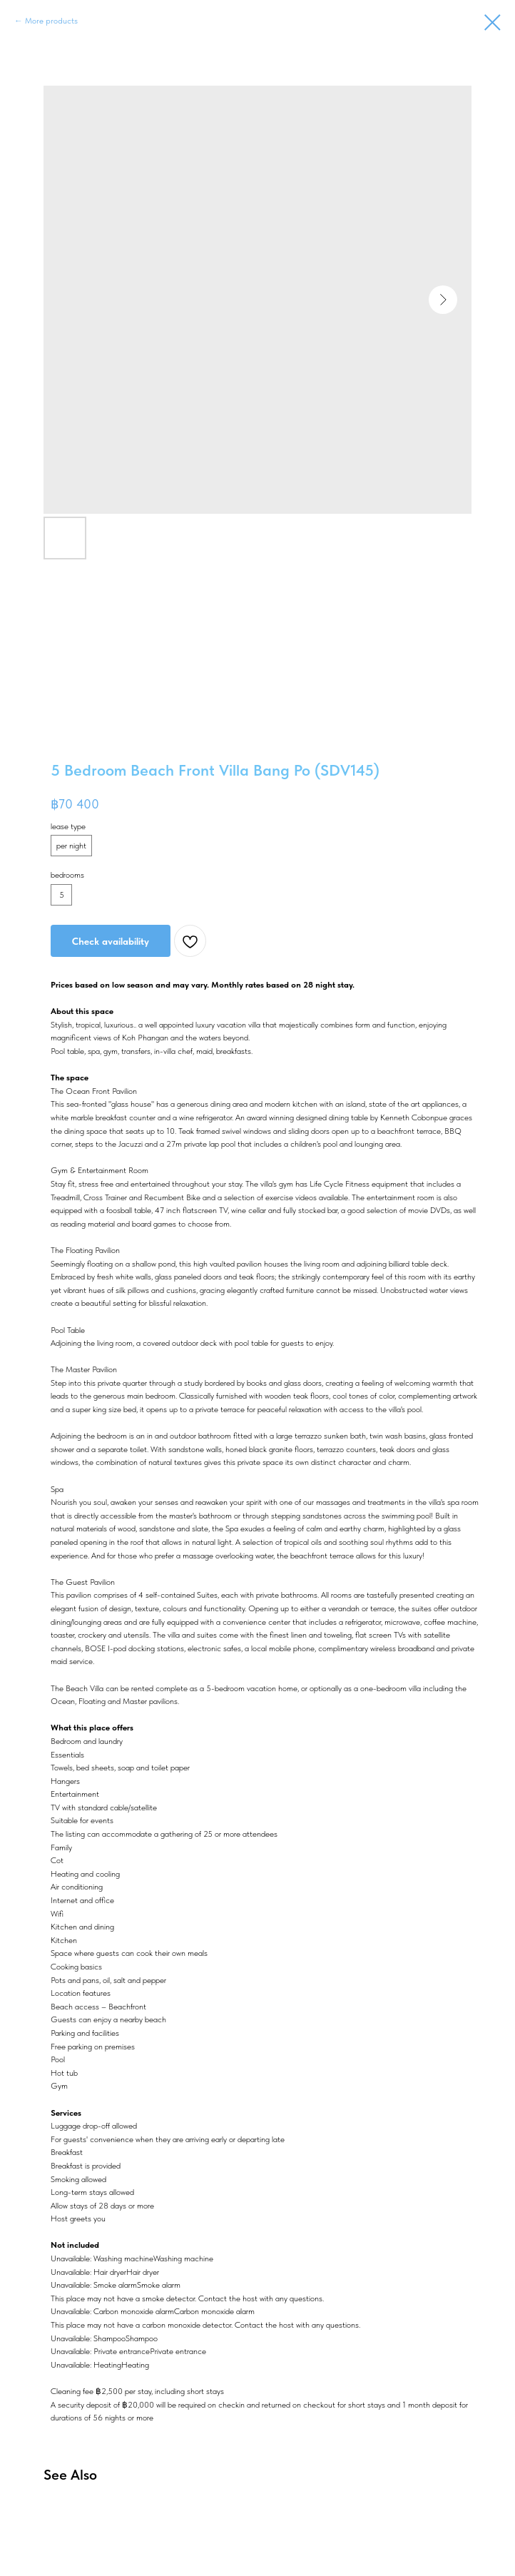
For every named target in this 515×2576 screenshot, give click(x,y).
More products (51, 21)
